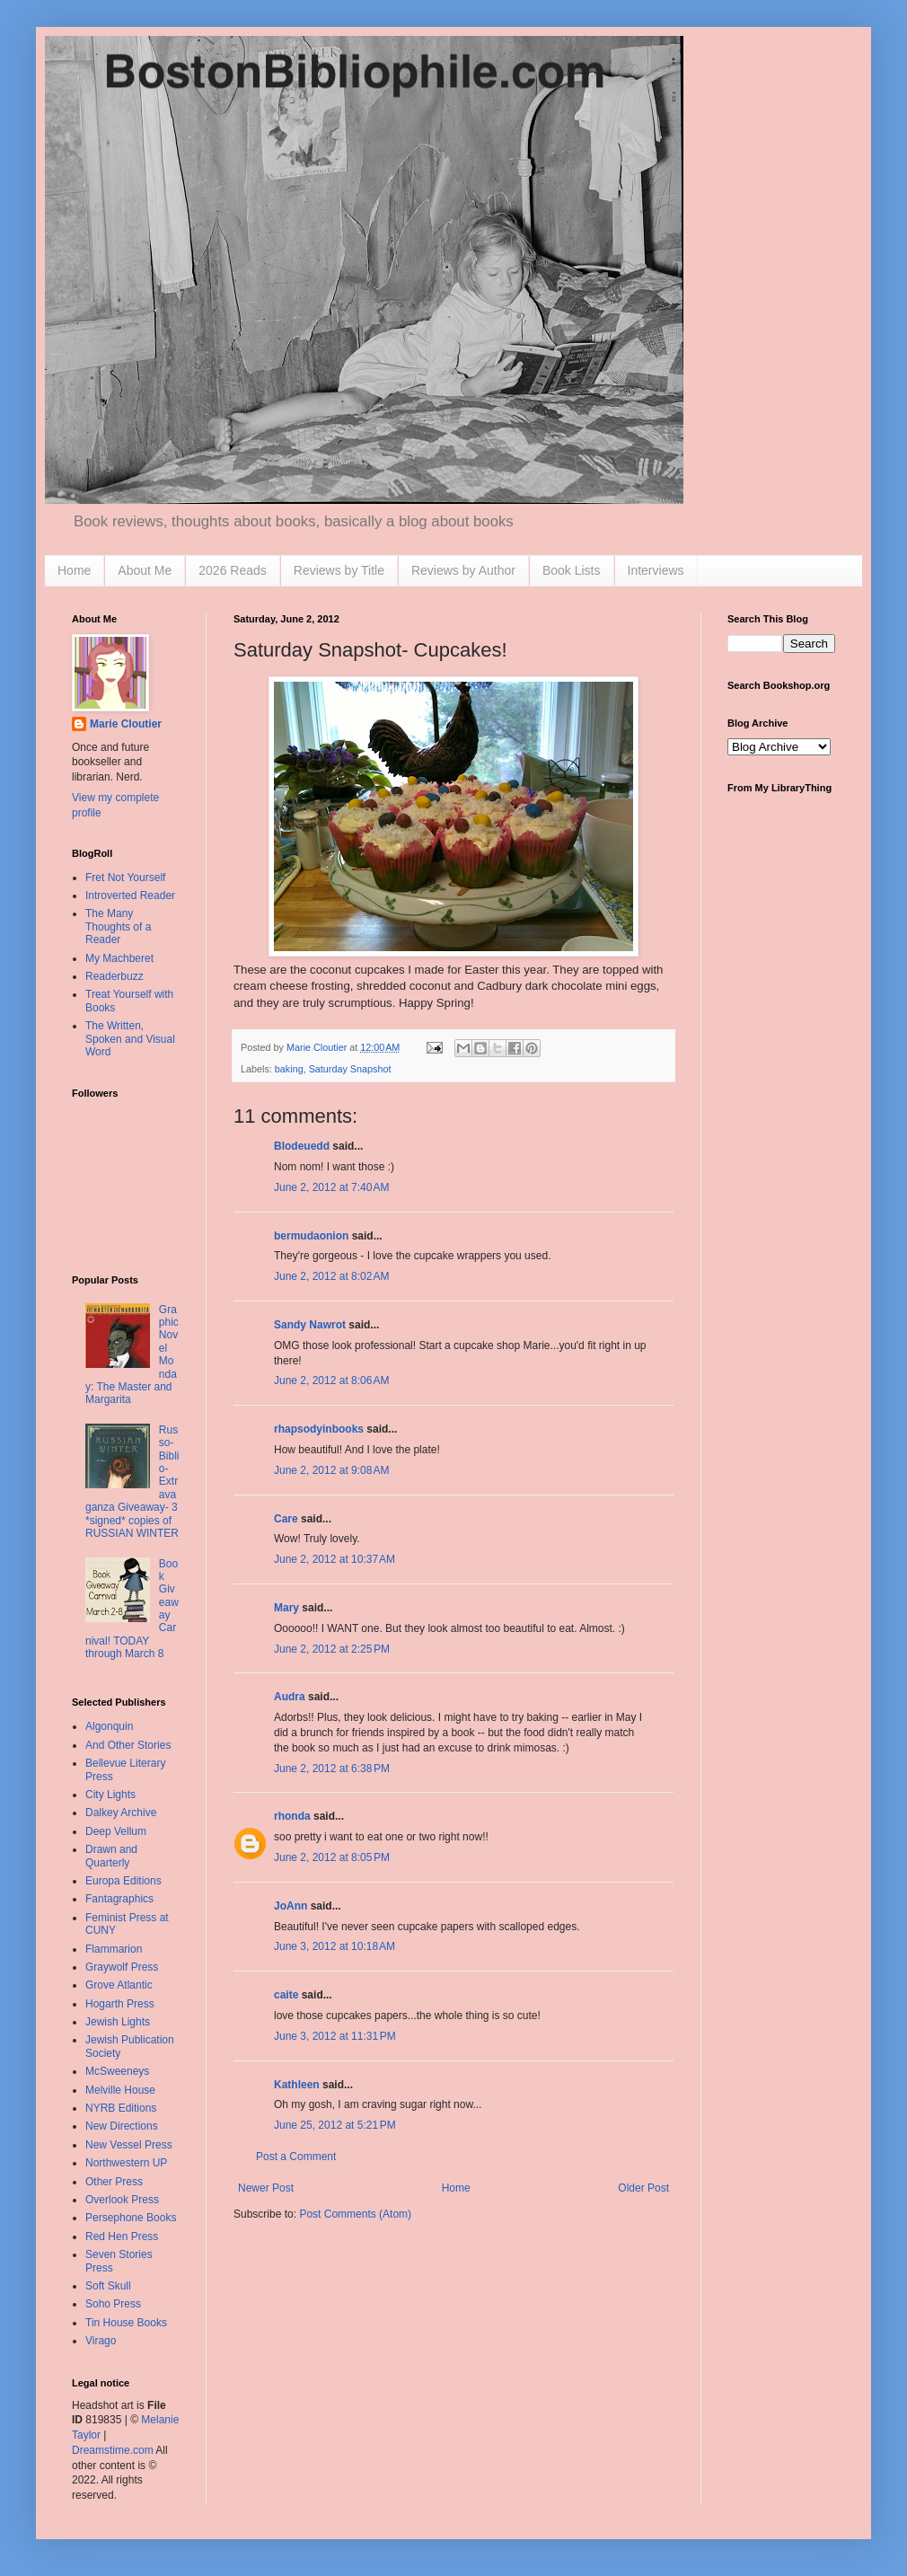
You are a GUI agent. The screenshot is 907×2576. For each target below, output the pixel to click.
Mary (286, 1607)
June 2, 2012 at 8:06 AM (331, 1380)
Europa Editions (123, 1881)
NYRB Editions (120, 2108)
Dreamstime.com (113, 2450)
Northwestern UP (126, 2163)
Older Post (643, 2188)
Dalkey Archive (120, 1812)
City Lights (110, 1794)
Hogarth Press (119, 2004)
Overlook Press (122, 2199)
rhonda (292, 1816)
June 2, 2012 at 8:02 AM (331, 1276)
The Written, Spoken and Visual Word (130, 1038)
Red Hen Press (121, 2236)
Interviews (656, 570)
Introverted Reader (130, 895)
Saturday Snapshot (350, 1068)
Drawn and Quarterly (111, 1855)
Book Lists (571, 570)
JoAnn (290, 1906)
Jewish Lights (117, 2022)
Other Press (114, 2181)
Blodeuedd (302, 1146)
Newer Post (266, 2188)
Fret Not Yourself (125, 877)
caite (286, 1995)
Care (286, 1519)
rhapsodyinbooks (319, 1429)
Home (74, 570)
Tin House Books (126, 2322)
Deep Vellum (115, 1831)
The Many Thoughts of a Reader (118, 926)
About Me (145, 570)
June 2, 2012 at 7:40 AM (331, 1187)
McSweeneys (117, 2071)
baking (289, 1068)
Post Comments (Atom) (355, 2214)
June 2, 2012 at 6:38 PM (332, 1768)
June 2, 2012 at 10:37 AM (334, 1559)
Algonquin (109, 1726)
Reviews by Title (339, 570)
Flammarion (113, 1949)
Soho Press (113, 2304)
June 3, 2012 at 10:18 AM (334, 1946)
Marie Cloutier (126, 724)
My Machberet (119, 958)
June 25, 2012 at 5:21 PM (335, 2125)
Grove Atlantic (119, 1985)
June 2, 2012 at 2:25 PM (332, 1649)
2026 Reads (232, 570)
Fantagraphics (119, 1898)
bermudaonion (311, 1236)
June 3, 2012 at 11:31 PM (335, 2036)
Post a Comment (296, 2156)
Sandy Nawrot (310, 1325)
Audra (289, 1696)
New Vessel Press (128, 2145)
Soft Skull (108, 2286)
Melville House (120, 2090)
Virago (100, 2340)
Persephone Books (130, 2217)
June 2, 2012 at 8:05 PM (332, 1857)
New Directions (121, 2126)
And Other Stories (128, 1745)
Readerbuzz (114, 976)
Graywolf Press (121, 1967)
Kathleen (297, 2084)
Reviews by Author (463, 570)
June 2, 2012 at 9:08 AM (331, 1470)
